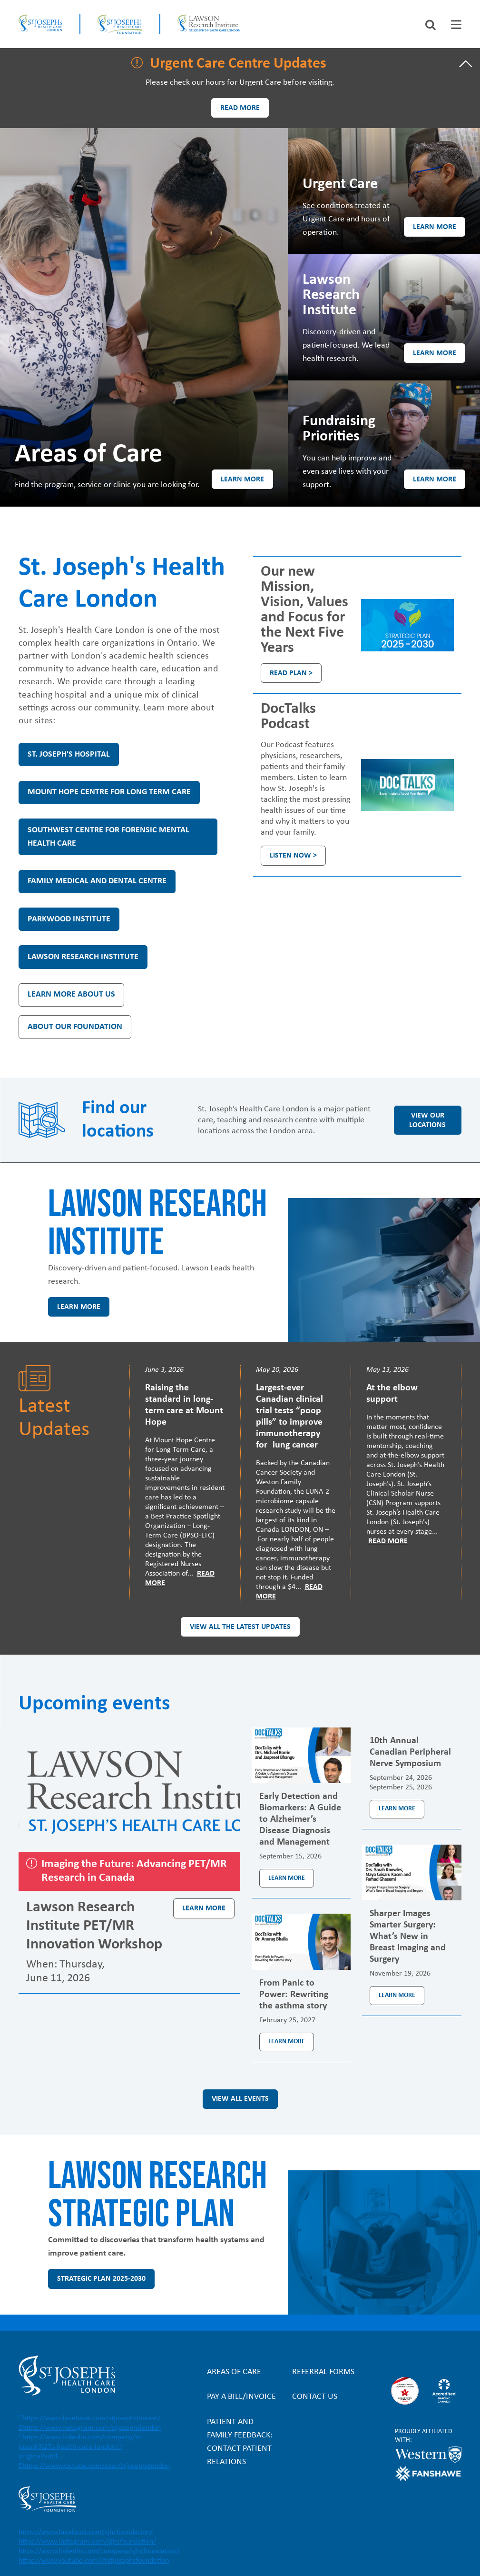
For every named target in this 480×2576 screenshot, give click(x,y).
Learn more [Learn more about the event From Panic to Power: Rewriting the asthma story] (286, 2041)
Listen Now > (293, 855)
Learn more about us (71, 994)
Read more (240, 108)
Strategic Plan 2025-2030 (101, 2279)
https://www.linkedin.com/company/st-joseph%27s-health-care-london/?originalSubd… (81, 2447)
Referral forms (323, 2371)
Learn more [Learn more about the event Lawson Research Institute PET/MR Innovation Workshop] (203, 1908)
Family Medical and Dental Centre (97, 881)
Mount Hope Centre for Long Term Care (109, 792)
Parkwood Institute (69, 919)
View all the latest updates (240, 1627)
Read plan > (291, 673)
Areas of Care (234, 2371)
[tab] (456, 24)
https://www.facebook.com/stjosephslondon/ (91, 2418)
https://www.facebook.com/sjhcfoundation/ (86, 2532)
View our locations (427, 1120)
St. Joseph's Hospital (69, 754)
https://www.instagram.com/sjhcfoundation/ (87, 2542)
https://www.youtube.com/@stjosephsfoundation (94, 2561)
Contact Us (314, 2396)
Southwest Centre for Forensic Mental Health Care (108, 837)
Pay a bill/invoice (241, 2396)
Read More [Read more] (388, 1541)
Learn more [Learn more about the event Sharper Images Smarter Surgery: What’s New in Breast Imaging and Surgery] (397, 1995)
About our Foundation (75, 1026)
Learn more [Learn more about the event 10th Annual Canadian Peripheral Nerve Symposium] (397, 1808)
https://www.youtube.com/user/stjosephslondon (96, 2466)
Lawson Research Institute (83, 956)
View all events (240, 2099)
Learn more (242, 479)
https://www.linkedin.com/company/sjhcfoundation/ (99, 2551)
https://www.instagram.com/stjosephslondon (91, 2428)
